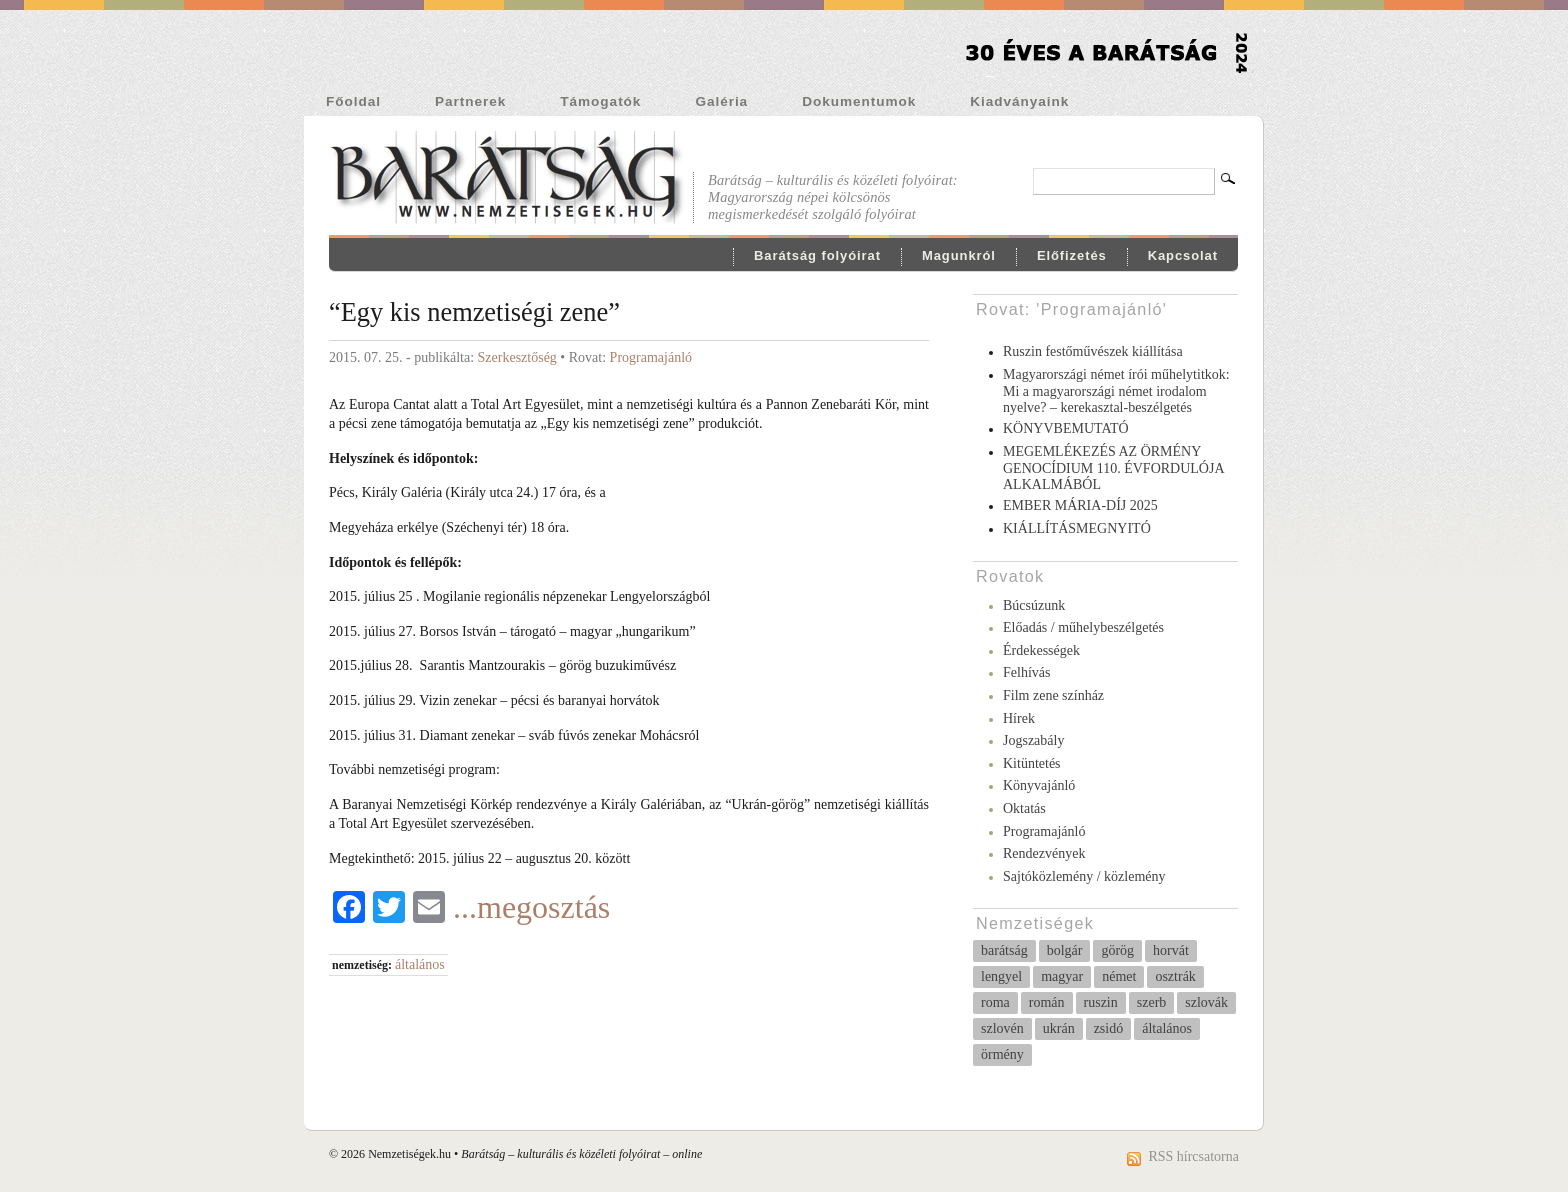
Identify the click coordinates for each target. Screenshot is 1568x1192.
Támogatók (600, 101)
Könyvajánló (1039, 785)
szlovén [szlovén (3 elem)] (1002, 1028)
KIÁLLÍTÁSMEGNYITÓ (1077, 528)
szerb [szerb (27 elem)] (1152, 1002)
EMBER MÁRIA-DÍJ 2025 (1080, 505)
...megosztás (531, 907)
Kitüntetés (1032, 763)
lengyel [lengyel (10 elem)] (1001, 976)
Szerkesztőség (517, 357)
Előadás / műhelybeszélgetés (1083, 627)
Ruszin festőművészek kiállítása (1093, 351)
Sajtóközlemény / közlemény (1084, 876)
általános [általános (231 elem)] (1167, 1028)
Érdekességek (1041, 650)
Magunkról (959, 255)
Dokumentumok (859, 101)
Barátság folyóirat (817, 255)
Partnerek (470, 101)
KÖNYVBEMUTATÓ (1066, 428)
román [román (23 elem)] (1047, 1002)
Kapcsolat (1183, 255)
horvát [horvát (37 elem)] (1171, 950)
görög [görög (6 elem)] (1117, 950)
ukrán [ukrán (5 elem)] (1059, 1028)
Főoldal (353, 101)
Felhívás (1026, 672)
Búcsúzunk (1034, 605)
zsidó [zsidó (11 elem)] (1109, 1028)
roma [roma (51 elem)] (995, 1002)
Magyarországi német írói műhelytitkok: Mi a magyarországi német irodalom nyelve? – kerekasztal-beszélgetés (1116, 391)
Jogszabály (1033, 740)
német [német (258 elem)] (1119, 976)
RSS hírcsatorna (1193, 1156)
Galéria (721, 101)
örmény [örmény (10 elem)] (1002, 1054)
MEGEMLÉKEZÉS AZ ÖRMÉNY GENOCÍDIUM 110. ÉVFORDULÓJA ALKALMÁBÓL (1113, 468)
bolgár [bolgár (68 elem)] (1065, 950)
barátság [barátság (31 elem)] (1004, 950)
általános (420, 964)
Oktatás (1024, 808)
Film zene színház (1053, 695)
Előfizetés (1072, 255)
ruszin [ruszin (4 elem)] (1101, 1002)
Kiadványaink (1019, 101)
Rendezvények (1044, 853)
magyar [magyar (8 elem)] (1062, 976)
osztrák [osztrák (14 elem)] (1175, 976)
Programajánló (651, 357)
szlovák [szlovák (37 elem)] (1206, 1002)
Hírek (1019, 718)
